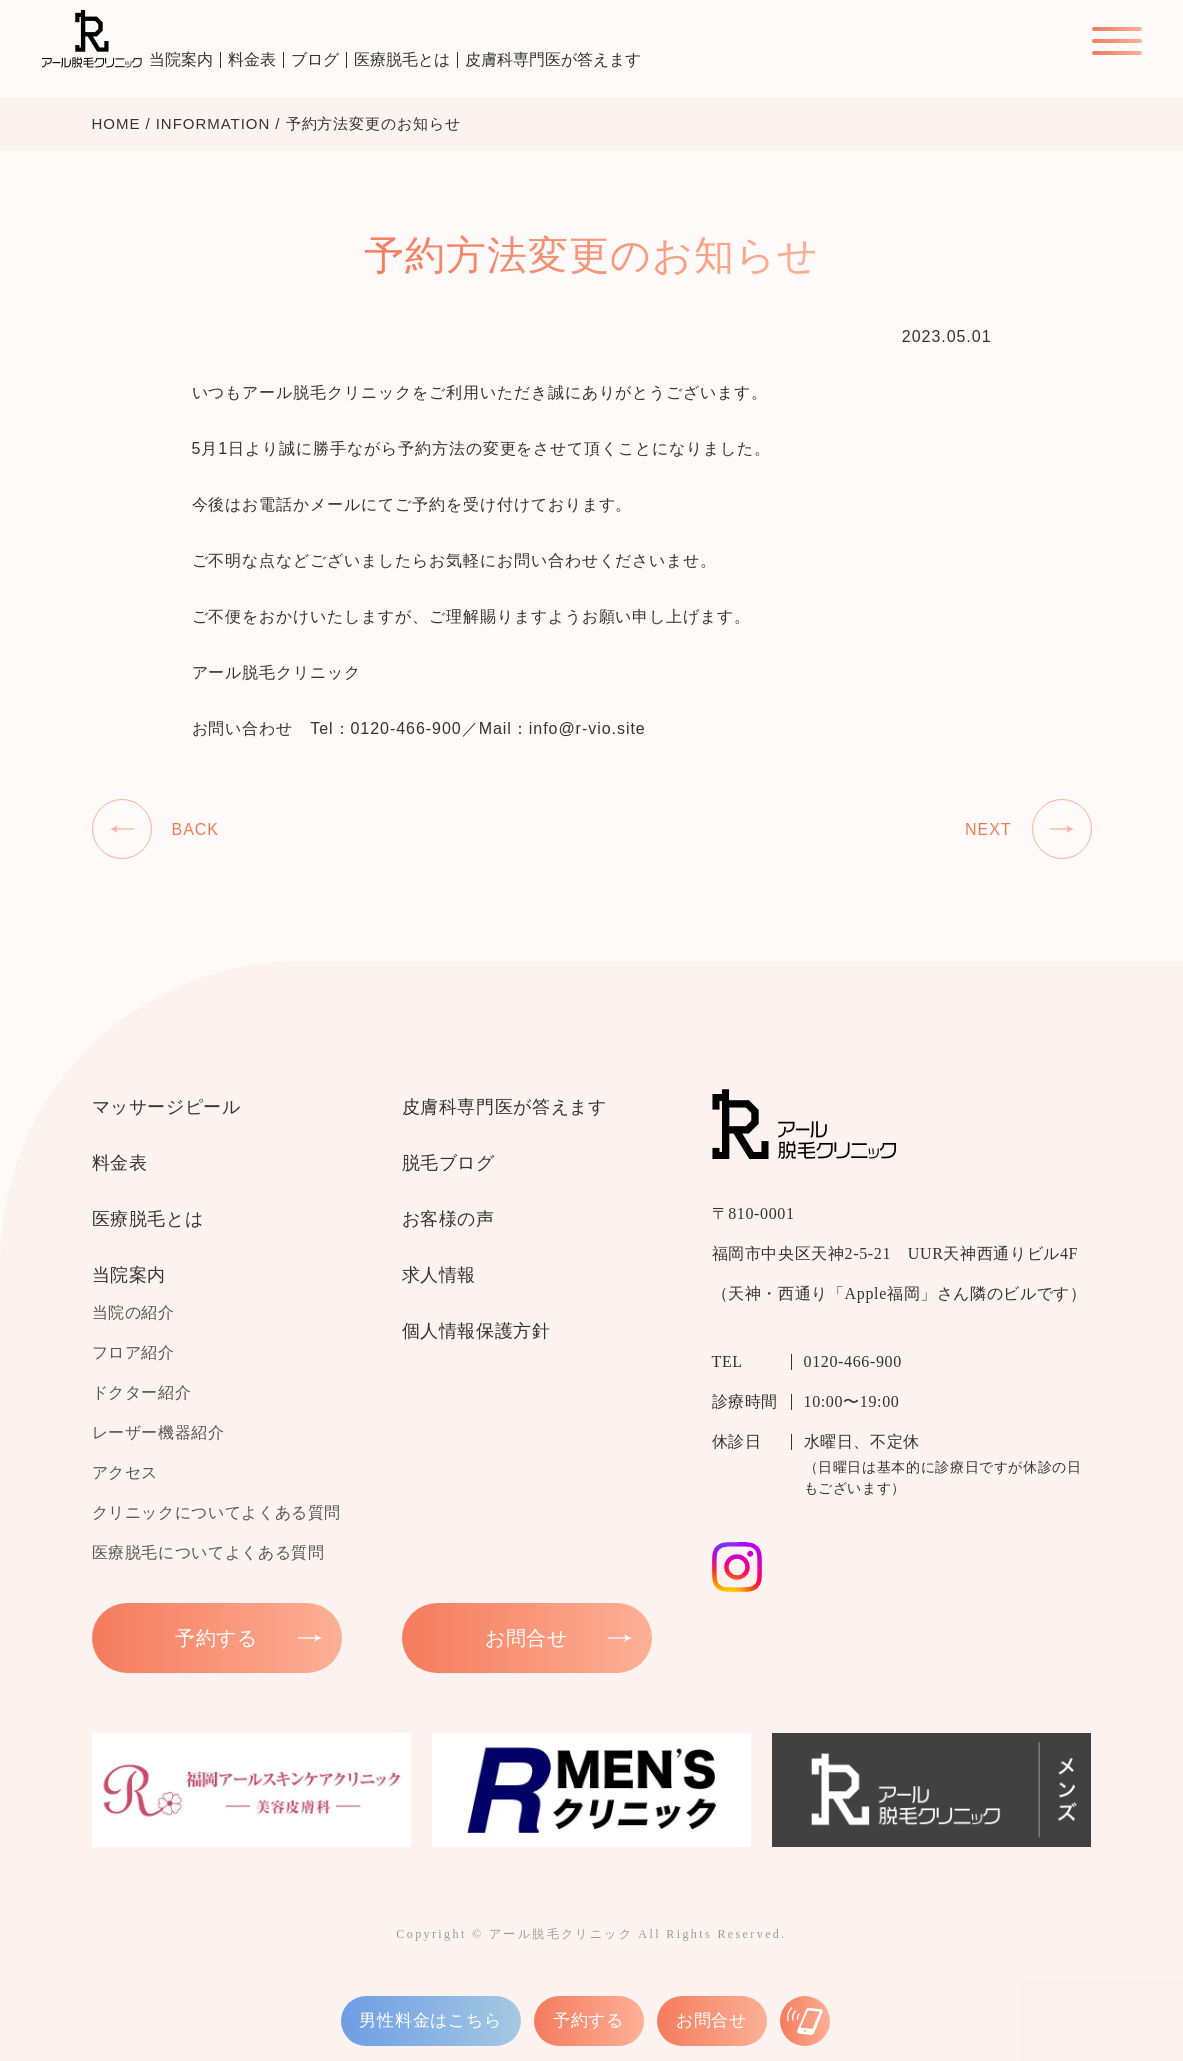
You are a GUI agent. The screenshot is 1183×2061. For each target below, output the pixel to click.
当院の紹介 (133, 1312)
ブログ (315, 59)
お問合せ (712, 2020)
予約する (589, 2020)
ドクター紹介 (142, 1392)
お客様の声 (448, 1219)
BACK (195, 829)
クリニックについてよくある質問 (217, 1512)
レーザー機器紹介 (158, 1432)
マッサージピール (166, 1107)
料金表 (252, 59)
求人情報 (439, 1275)
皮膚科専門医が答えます (553, 59)
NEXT (988, 829)
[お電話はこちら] (805, 2021)
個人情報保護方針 (476, 1331)
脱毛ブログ (448, 1163)
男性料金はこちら (431, 2020)
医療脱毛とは (402, 59)
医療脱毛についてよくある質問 (208, 1552)
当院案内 (181, 59)
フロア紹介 (133, 1352)
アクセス (125, 1472)
